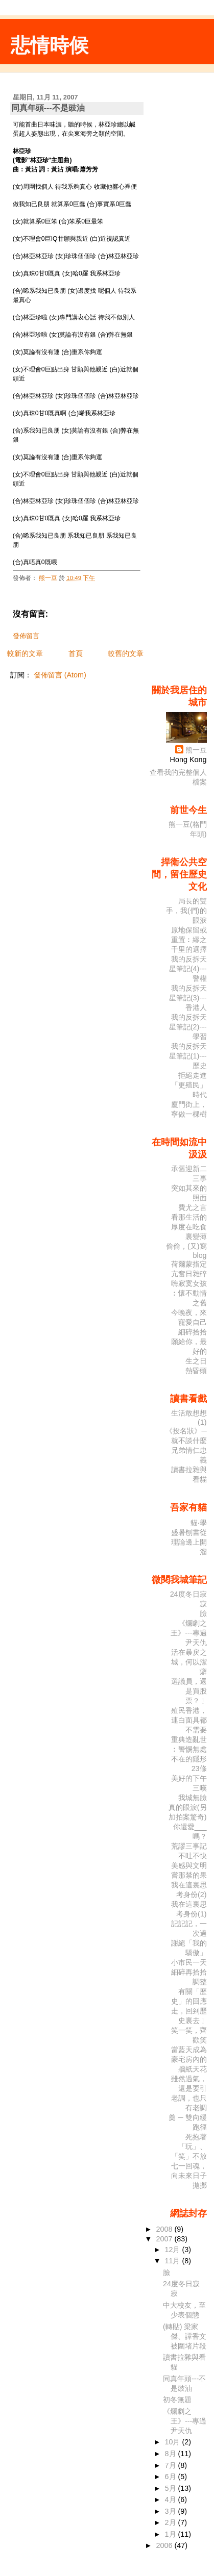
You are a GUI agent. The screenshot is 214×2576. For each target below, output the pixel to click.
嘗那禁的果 (189, 1875)
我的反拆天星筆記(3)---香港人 (188, 998)
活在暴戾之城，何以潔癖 (189, 1662)
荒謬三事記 (189, 1846)
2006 (165, 2545)
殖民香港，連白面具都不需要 (189, 1720)
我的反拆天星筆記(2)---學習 (188, 1027)
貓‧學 (199, 1523)
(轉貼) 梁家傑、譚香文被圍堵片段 (184, 2336)
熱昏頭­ (196, 1371)
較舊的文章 (126, 653)
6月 (171, 2476)
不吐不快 (192, 1856)
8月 (171, 2453)
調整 (200, 1982)
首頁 (75, 653)
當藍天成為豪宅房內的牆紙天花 (189, 2059)
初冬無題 (177, 2399)
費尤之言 (192, 1207)
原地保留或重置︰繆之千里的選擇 (189, 939)
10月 (173, 2442)
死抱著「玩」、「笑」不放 (189, 2146)
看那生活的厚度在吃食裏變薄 (189, 1227)
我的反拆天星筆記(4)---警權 (188, 968)
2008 (165, 2229)
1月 (171, 2534)
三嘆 (200, 1788)
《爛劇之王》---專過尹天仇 (188, 1633)
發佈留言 (26, 636)
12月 (173, 2249)
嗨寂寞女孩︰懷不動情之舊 (189, 1293)
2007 (165, 2239)
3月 (171, 2511)
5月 (171, 2488)
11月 (173, 2261)
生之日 (196, 1361)
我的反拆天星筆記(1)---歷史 (188, 1056)
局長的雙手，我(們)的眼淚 (186, 910)
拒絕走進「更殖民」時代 (189, 1085)
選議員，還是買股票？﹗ (189, 1691)
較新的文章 (25, 653)
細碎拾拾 (192, 1332)
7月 (171, 2465)
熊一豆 (196, 750)
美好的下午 (189, 1778)
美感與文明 (189, 1865)
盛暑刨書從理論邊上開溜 (189, 1542)
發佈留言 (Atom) (60, 675)
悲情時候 (49, 45)
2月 (171, 2522)
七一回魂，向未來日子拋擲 (189, 2175)
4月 (171, 2499)
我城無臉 (192, 1798)
